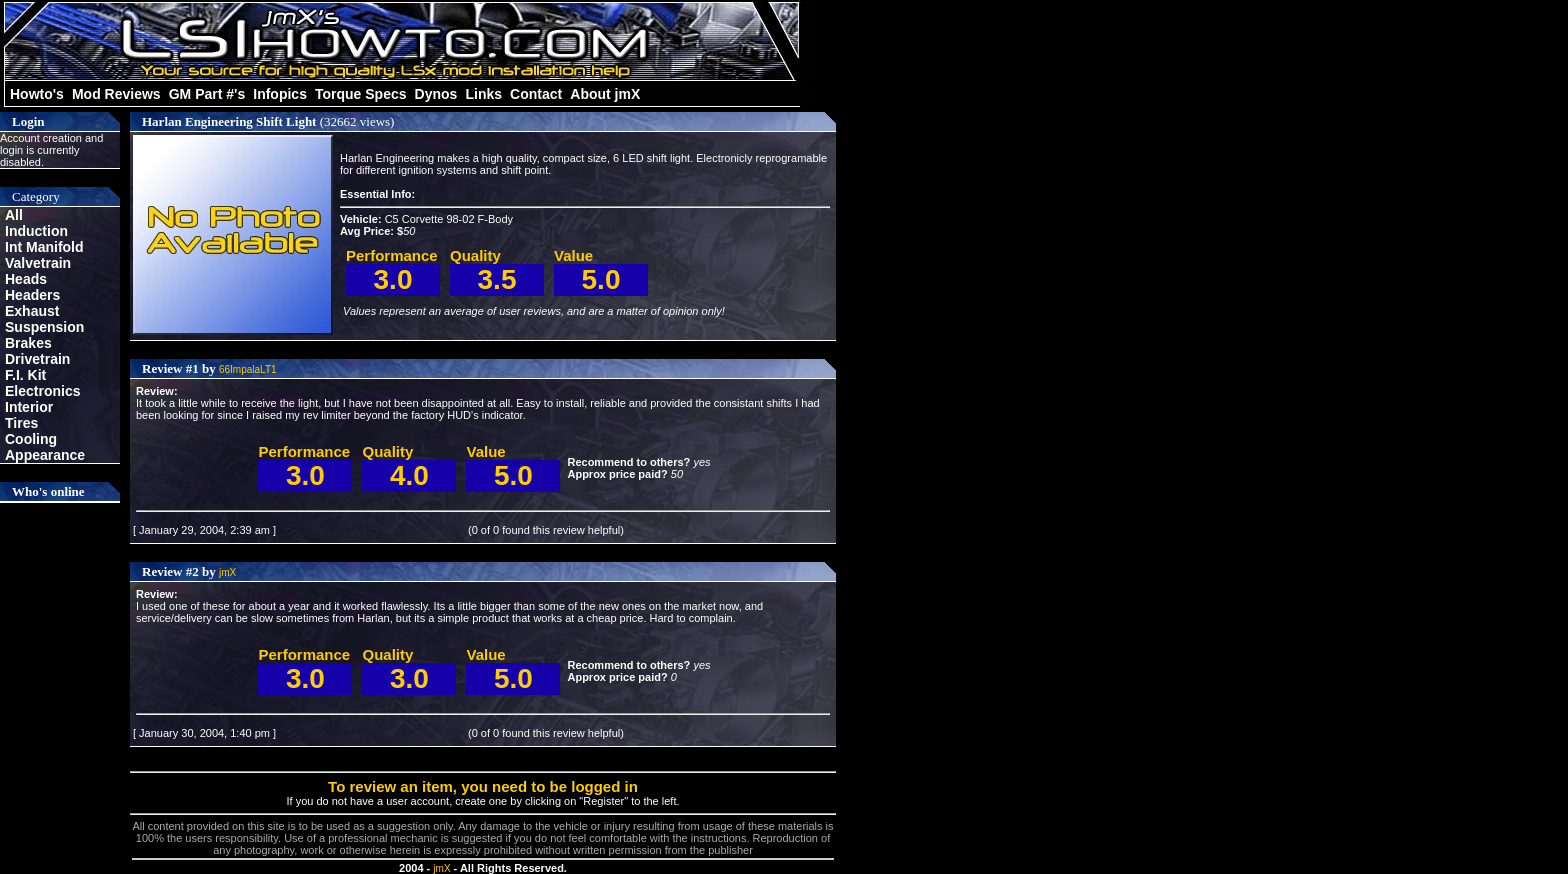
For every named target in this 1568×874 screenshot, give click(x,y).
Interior (29, 407)
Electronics (42, 391)
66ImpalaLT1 (248, 369)
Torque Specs (361, 94)
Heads (26, 279)
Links (483, 94)
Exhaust (32, 311)
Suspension (44, 327)
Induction (36, 231)
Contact (536, 94)
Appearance (45, 455)
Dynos (436, 94)
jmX (227, 572)
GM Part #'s (207, 94)
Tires (21, 423)
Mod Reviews (116, 94)
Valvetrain (38, 263)
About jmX (605, 94)
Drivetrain (37, 359)
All (14, 215)
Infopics (280, 94)
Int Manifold (44, 247)
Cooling (31, 439)
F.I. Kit (25, 375)
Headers (32, 295)
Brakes (28, 343)
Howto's (37, 94)
